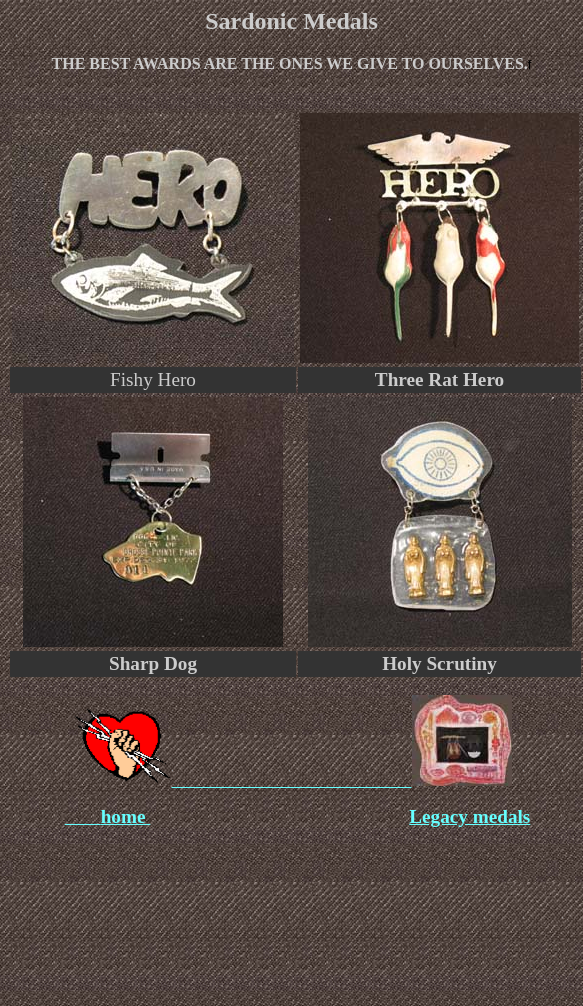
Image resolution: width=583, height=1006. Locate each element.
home (126, 816)
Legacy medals (469, 816)
